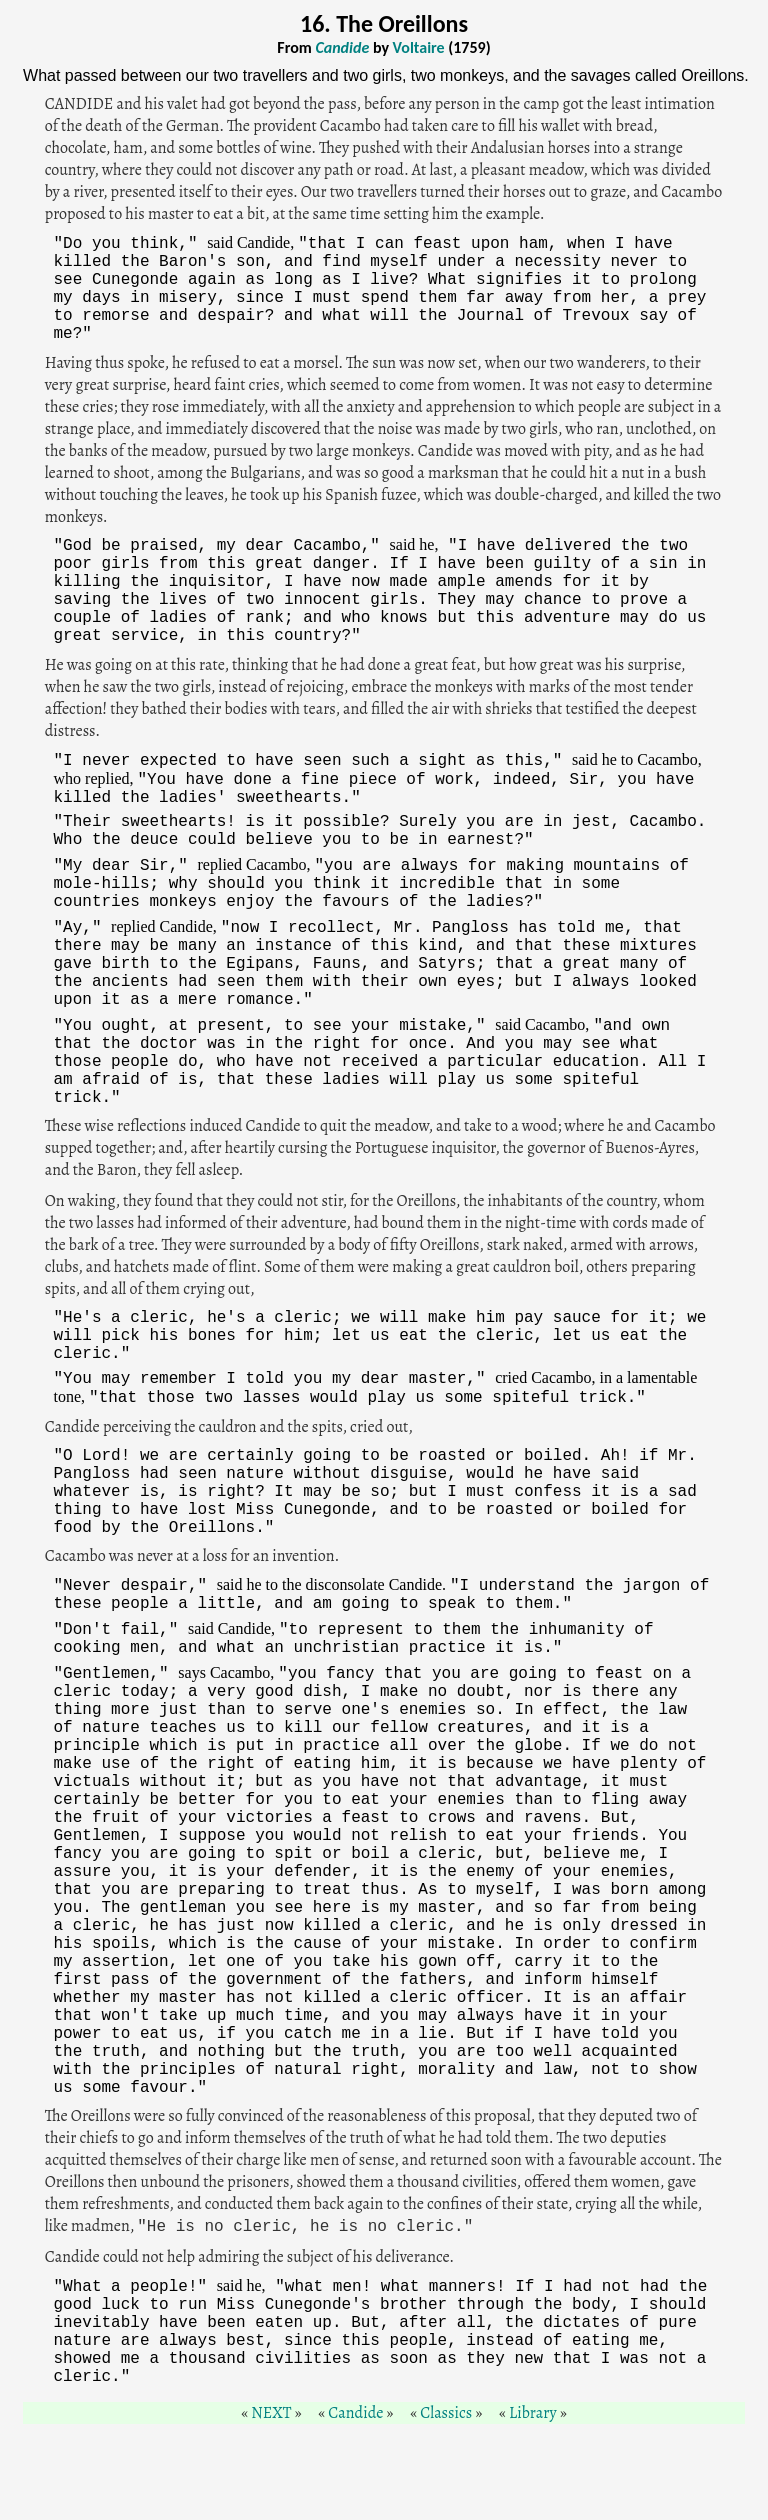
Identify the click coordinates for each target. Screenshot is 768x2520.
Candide (355, 2413)
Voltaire (419, 47)
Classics (446, 2413)
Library (533, 2413)
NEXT (271, 2413)
